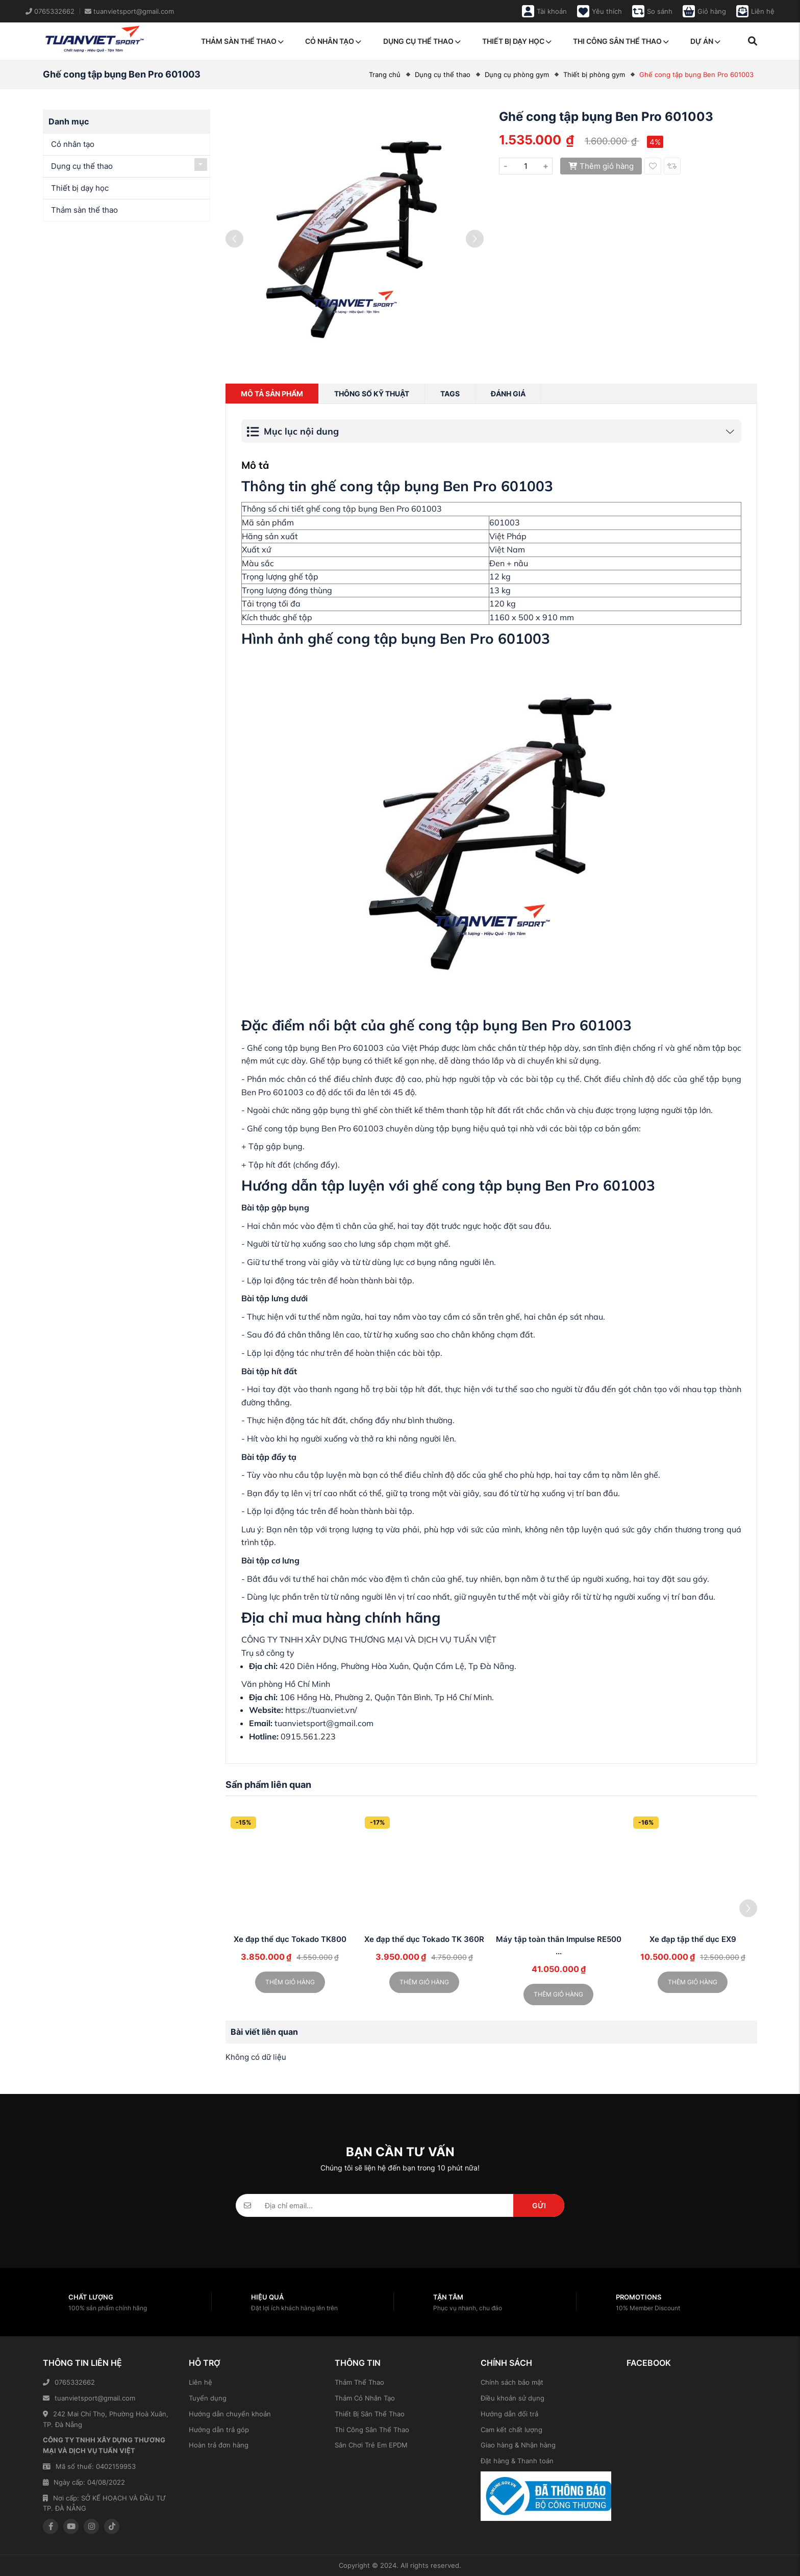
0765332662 (69, 2382)
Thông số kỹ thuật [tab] (371, 393)
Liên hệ (200, 2382)
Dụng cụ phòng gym (517, 74)
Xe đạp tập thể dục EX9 (692, 1939)
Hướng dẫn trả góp (219, 2430)
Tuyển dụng (208, 2398)
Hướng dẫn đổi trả (509, 2414)
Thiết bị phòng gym (594, 74)
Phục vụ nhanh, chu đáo (467, 2308)
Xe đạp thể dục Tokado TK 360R (424, 1939)
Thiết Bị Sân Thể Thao (370, 2414)
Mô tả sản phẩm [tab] (272, 393)
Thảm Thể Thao (359, 2382)
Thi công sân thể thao (621, 41)
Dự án (705, 41)
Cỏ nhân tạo (333, 41)
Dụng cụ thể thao (422, 41)
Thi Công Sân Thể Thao (372, 2430)
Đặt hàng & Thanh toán (517, 2461)
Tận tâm (448, 2297)
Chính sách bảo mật (512, 2382)
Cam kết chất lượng (511, 2430)
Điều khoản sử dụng (512, 2398)
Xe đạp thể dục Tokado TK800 (290, 1939)
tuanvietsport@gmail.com (89, 2398)
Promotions (638, 2297)
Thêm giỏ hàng (601, 166)
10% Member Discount (648, 2308)
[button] (748, 1908)
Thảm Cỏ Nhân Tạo (365, 2398)
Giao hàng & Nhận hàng (518, 2445)
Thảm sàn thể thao (242, 41)
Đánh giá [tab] (508, 393)
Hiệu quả (267, 2297)
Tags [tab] (450, 393)
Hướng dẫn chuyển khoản (230, 2414)
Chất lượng (90, 2297)
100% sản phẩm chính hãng (107, 2308)
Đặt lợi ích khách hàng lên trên (294, 2308)
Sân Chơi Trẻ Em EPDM (371, 2445)
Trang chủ (385, 74)
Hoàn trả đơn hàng (218, 2445)
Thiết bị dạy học (517, 41)
